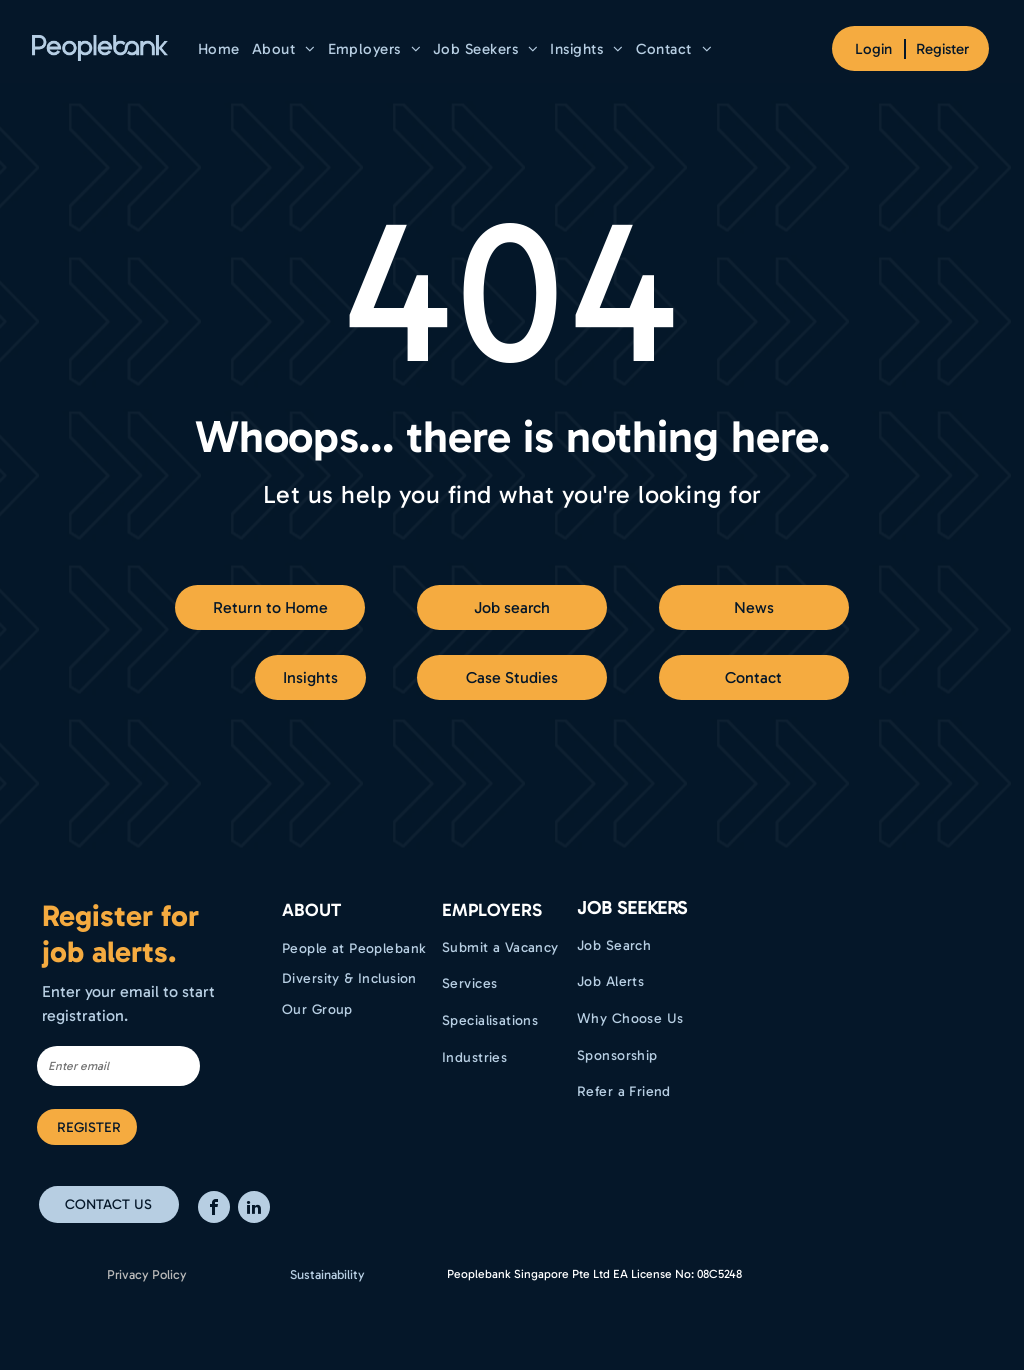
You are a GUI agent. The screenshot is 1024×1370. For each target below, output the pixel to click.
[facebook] (214, 1209)
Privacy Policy (147, 1274)
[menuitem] (219, 49)
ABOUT (311, 910)
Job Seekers (632, 908)
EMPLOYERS (492, 910)
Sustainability (327, 1274)
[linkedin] (254, 1209)
